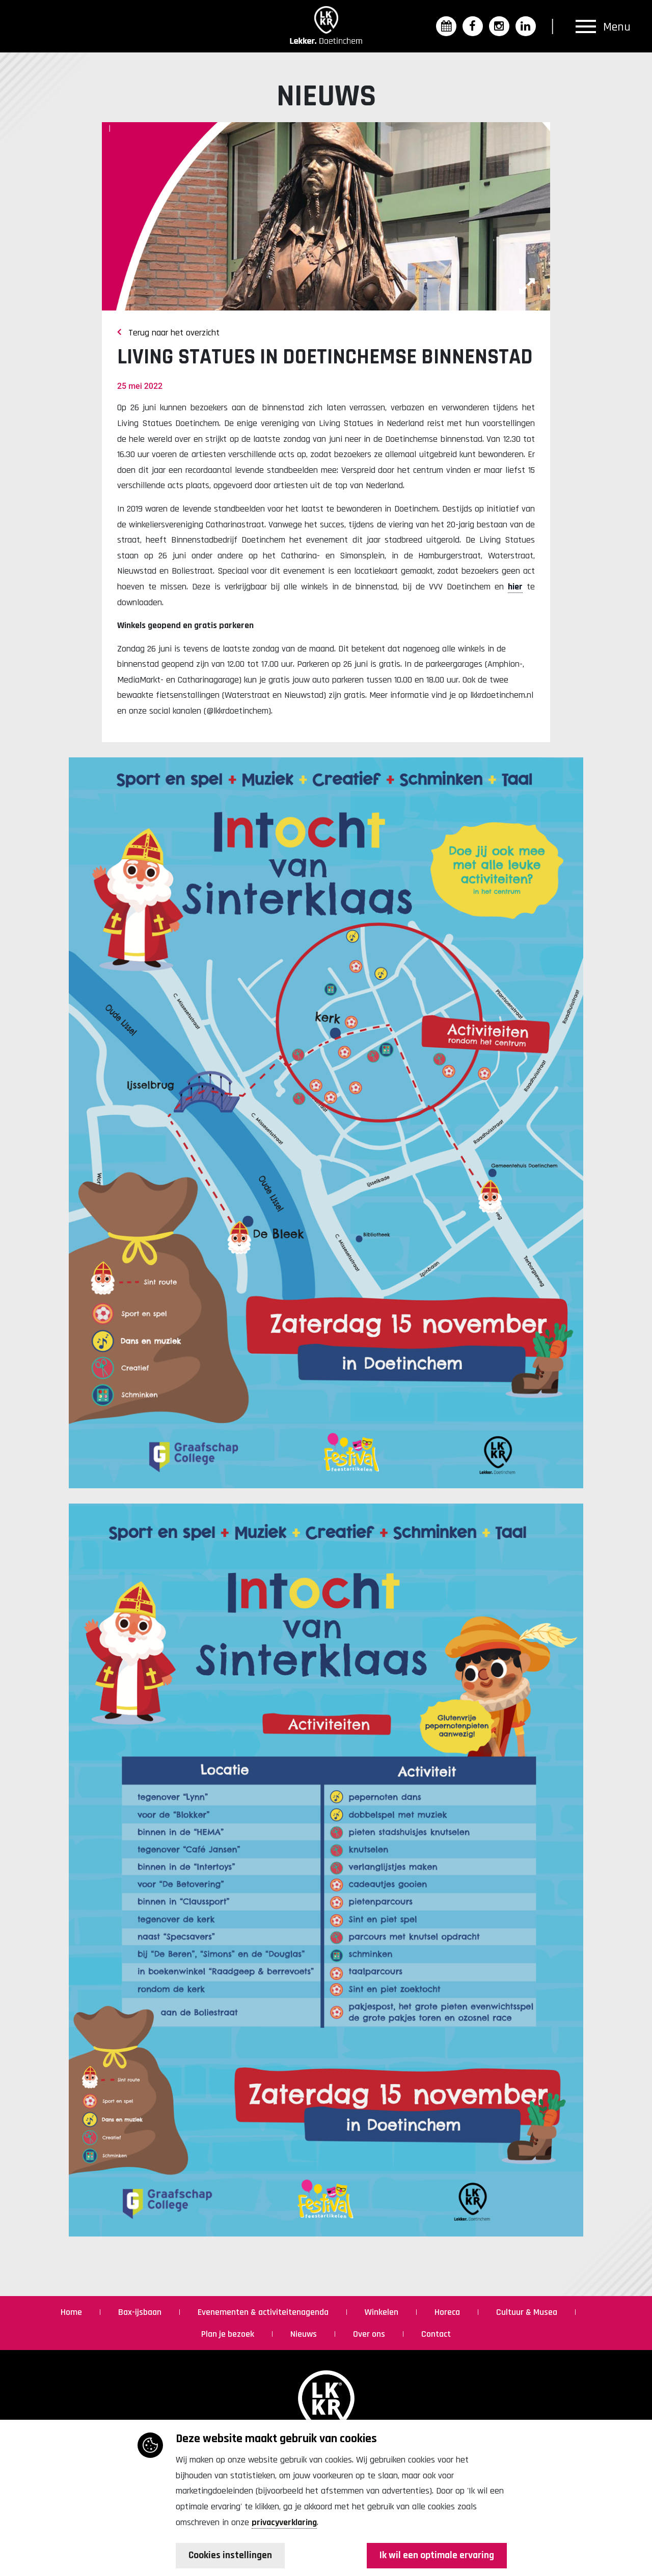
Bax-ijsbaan (141, 2312)
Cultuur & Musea (527, 2312)
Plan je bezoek (228, 2334)
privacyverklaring (284, 2522)
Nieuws (304, 2334)
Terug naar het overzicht (168, 332)
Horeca (448, 2312)
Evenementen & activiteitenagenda (264, 2312)
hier (515, 586)
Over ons (370, 2334)
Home (72, 2312)
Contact (436, 2334)
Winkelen (382, 2312)
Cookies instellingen (231, 2555)
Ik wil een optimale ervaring (435, 2555)
